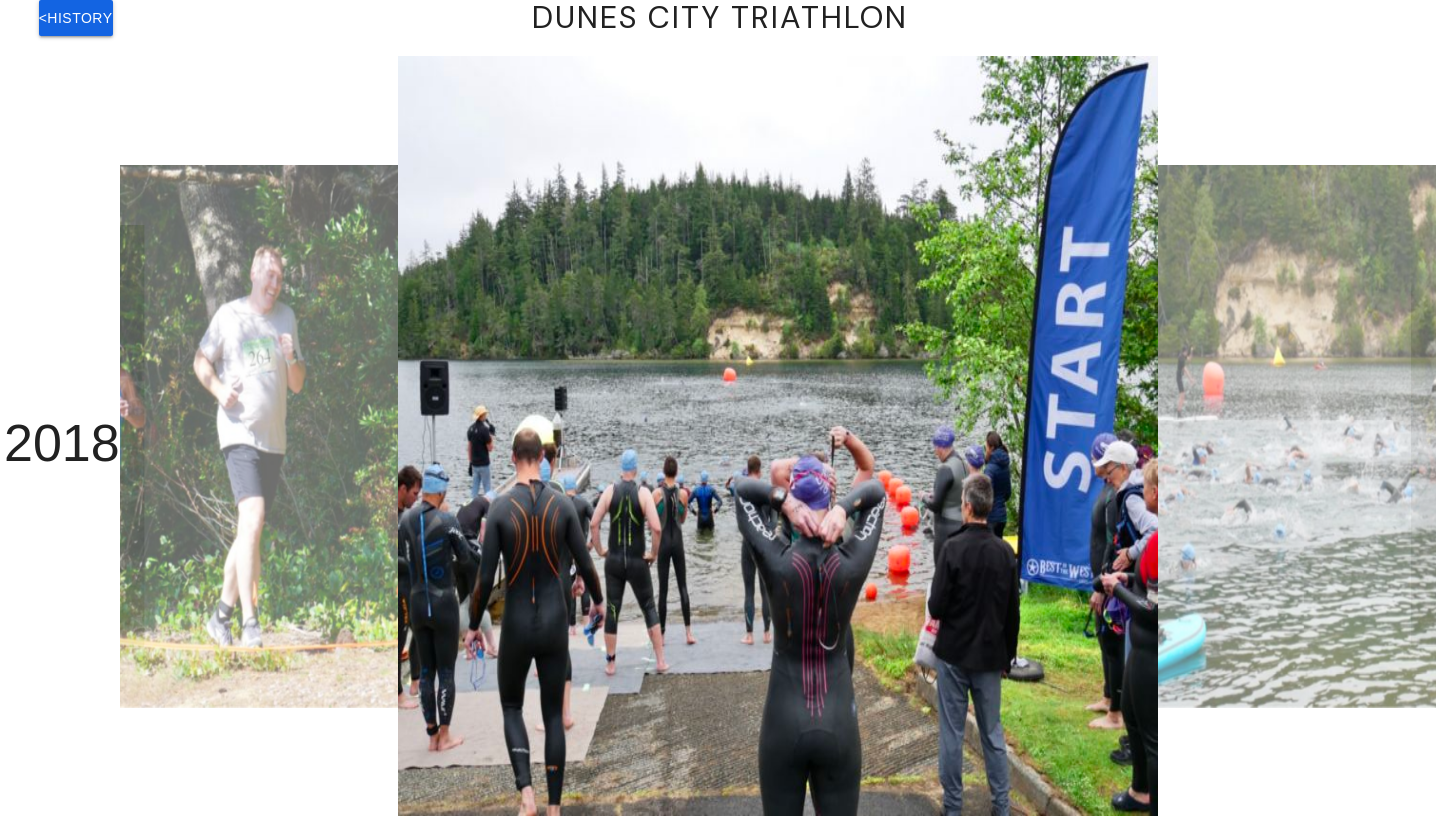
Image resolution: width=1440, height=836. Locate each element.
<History (76, 18)
